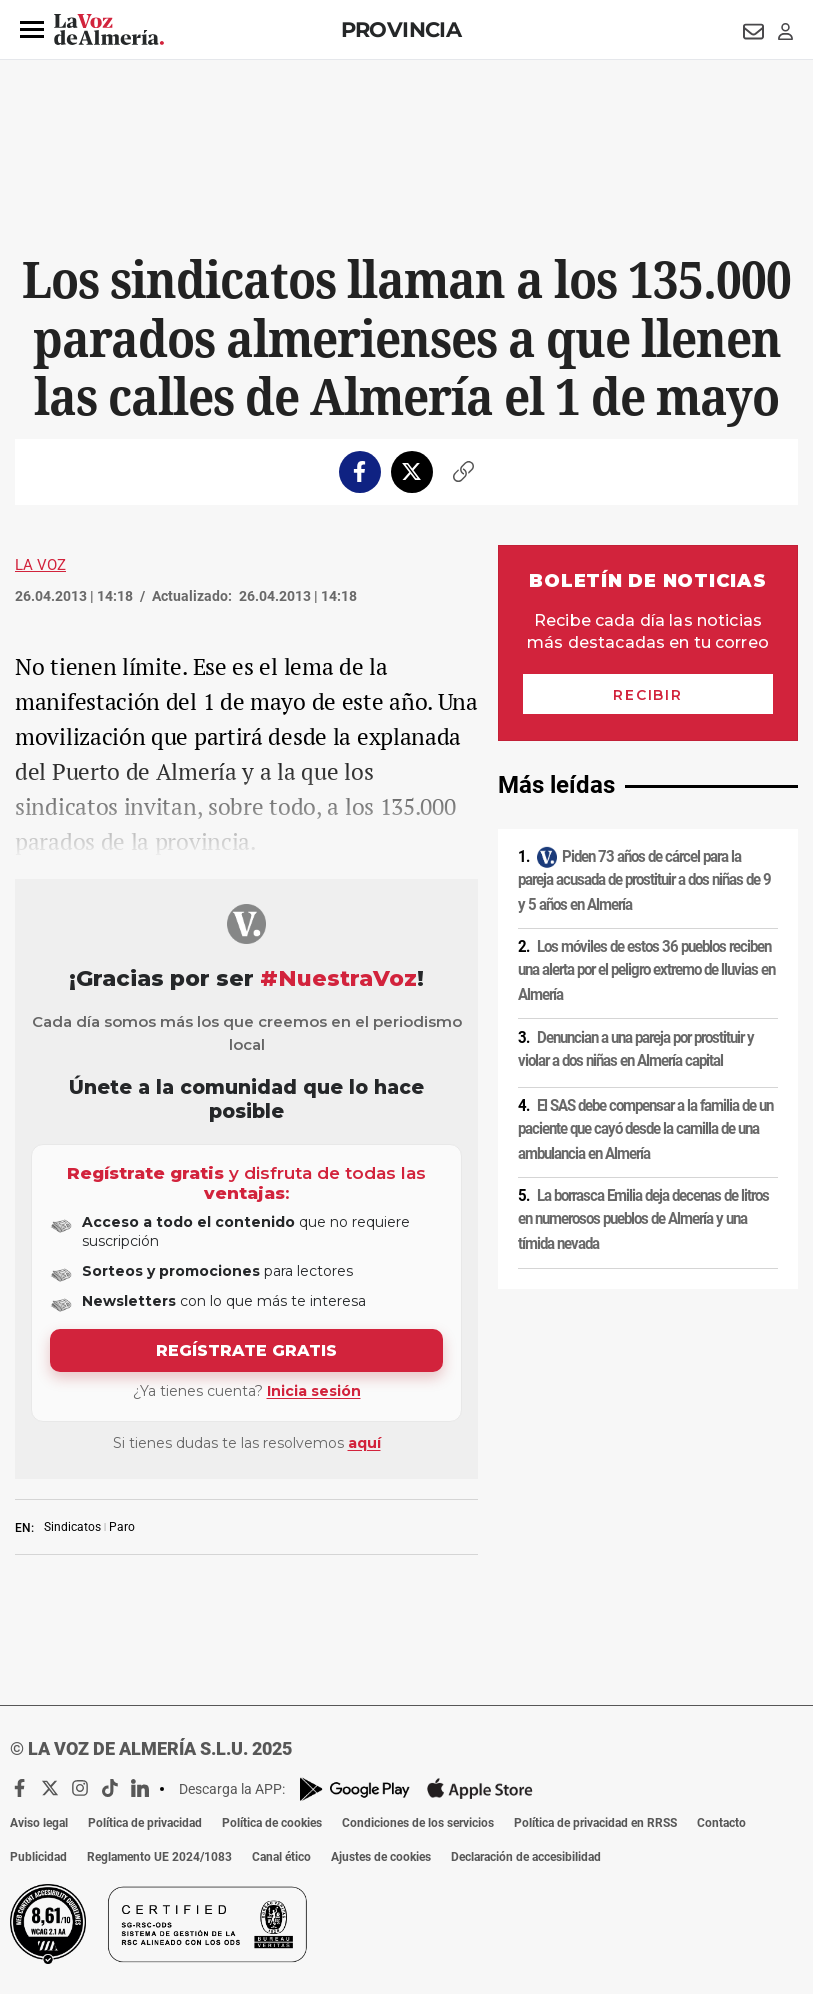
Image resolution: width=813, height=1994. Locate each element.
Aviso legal (39, 1823)
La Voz (40, 565)
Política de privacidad (145, 1823)
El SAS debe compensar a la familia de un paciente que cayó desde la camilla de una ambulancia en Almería (645, 1129)
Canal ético (281, 1857)
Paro (122, 1527)
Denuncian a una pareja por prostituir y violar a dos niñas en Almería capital (636, 1049)
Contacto (721, 1823)
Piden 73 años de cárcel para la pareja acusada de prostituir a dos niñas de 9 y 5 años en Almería (644, 880)
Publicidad (38, 1857)
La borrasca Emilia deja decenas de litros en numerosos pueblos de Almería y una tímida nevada (643, 1219)
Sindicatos (72, 1527)
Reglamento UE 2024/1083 (159, 1857)
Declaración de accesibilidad (526, 1857)
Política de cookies (272, 1823)
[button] (32, 30)
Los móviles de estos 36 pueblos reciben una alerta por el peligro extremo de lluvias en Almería (646, 970)
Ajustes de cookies (381, 1857)
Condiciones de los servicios (418, 1823)
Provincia (401, 29)
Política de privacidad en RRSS (595, 1823)
